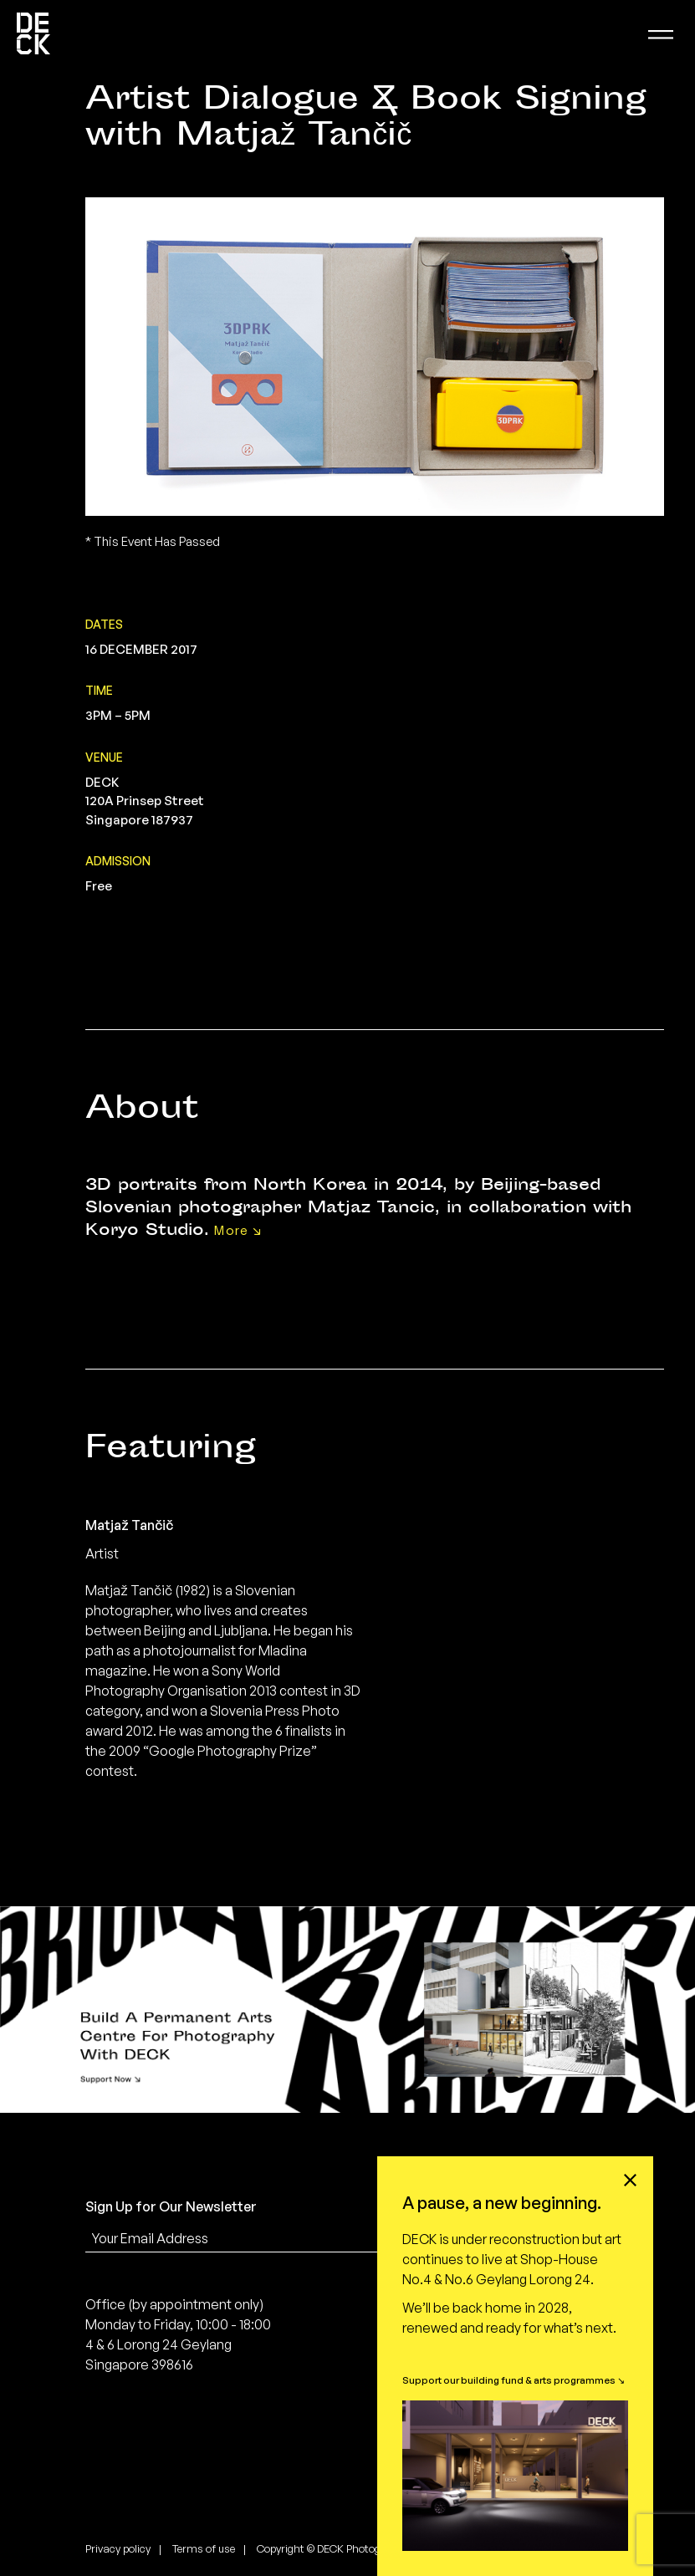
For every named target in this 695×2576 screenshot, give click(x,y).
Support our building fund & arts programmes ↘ (513, 2380)
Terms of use (203, 2548)
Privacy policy (118, 2548)
